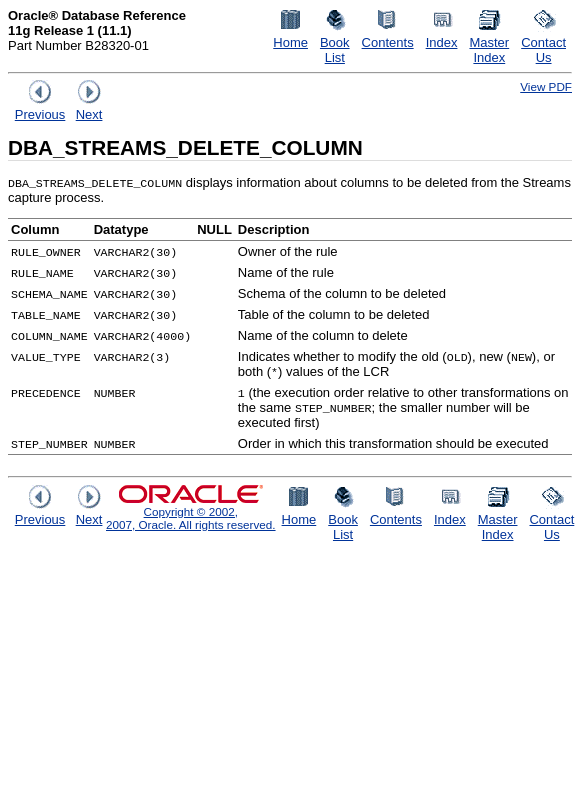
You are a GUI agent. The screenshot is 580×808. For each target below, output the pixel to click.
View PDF (546, 86)
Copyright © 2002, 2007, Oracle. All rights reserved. (191, 518)
